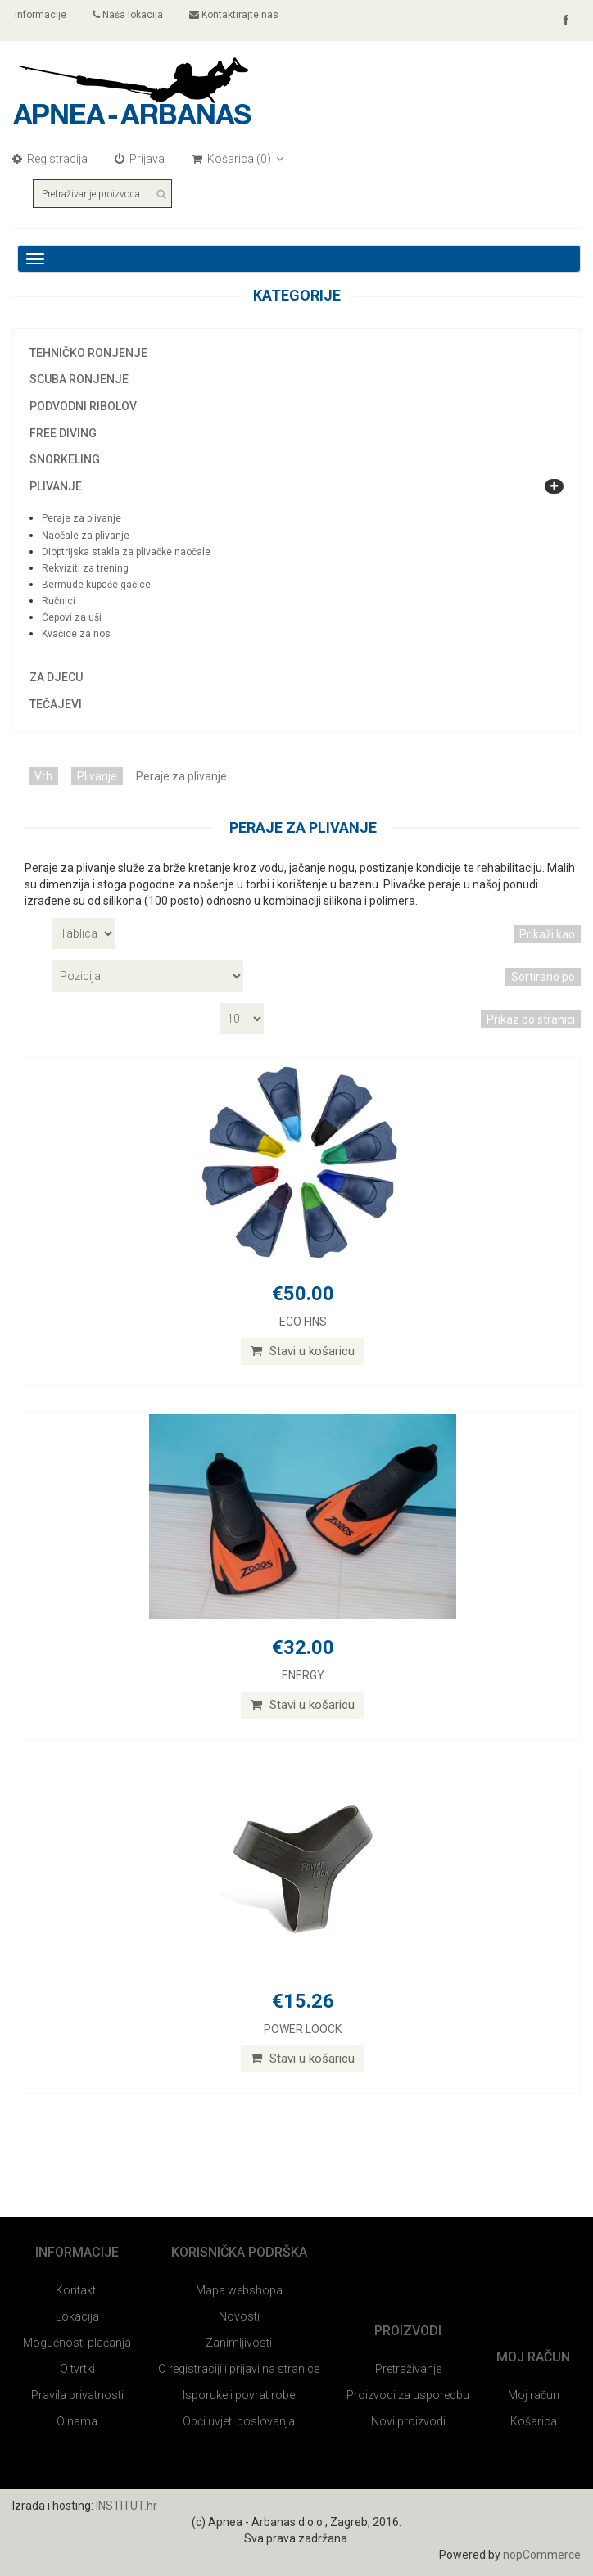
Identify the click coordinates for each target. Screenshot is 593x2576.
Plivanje (55, 486)
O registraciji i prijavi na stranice (238, 2368)
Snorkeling (64, 459)
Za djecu (56, 677)
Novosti (239, 2316)
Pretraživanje (408, 2368)
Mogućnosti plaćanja (77, 2342)
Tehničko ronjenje (88, 352)
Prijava (140, 158)
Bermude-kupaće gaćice (96, 584)
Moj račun (533, 2395)
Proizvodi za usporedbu (407, 2395)
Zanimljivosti (239, 2342)
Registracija (50, 158)
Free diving (63, 433)
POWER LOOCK (303, 2029)
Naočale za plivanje (85, 535)
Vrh (43, 776)
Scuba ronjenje (79, 379)
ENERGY (303, 1675)
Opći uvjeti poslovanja (239, 2421)
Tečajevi (55, 704)
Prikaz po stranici (531, 1019)
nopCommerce (542, 2554)
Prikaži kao (547, 934)
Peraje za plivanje (81, 518)
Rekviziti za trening (85, 568)
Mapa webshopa (239, 2290)
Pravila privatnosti (77, 2395)
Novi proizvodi (408, 2421)
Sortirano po (543, 976)
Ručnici (58, 601)
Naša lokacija (128, 14)
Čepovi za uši (72, 617)
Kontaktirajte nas (233, 14)
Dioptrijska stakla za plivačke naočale (126, 552)
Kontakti (77, 2290)
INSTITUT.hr (126, 2505)
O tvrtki (77, 2368)
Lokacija (77, 2316)
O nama (77, 2421)
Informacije (39, 14)
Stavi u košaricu (303, 1351)
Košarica (533, 2421)
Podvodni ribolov (83, 406)
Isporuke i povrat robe (239, 2395)
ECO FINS (303, 1321)
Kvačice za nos (76, 633)
